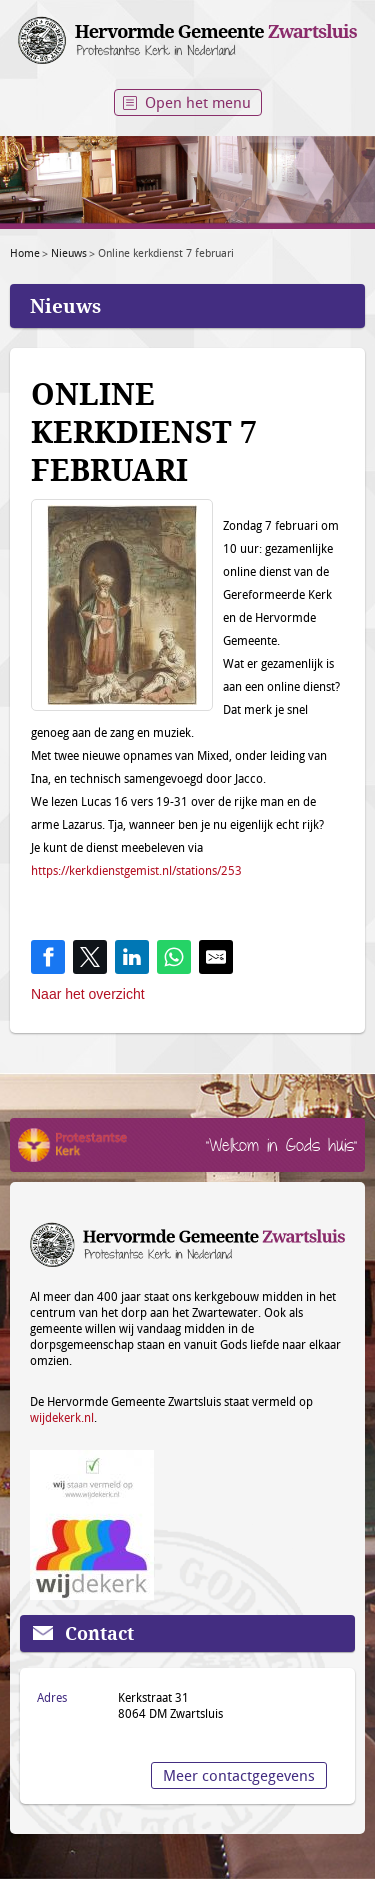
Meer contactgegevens (239, 1775)
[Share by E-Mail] (216, 957)
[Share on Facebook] (48, 957)
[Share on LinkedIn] (132, 957)
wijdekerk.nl (62, 1417)
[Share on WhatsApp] (174, 957)
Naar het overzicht (88, 994)
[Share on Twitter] (90, 957)
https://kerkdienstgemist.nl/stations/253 (136, 870)
